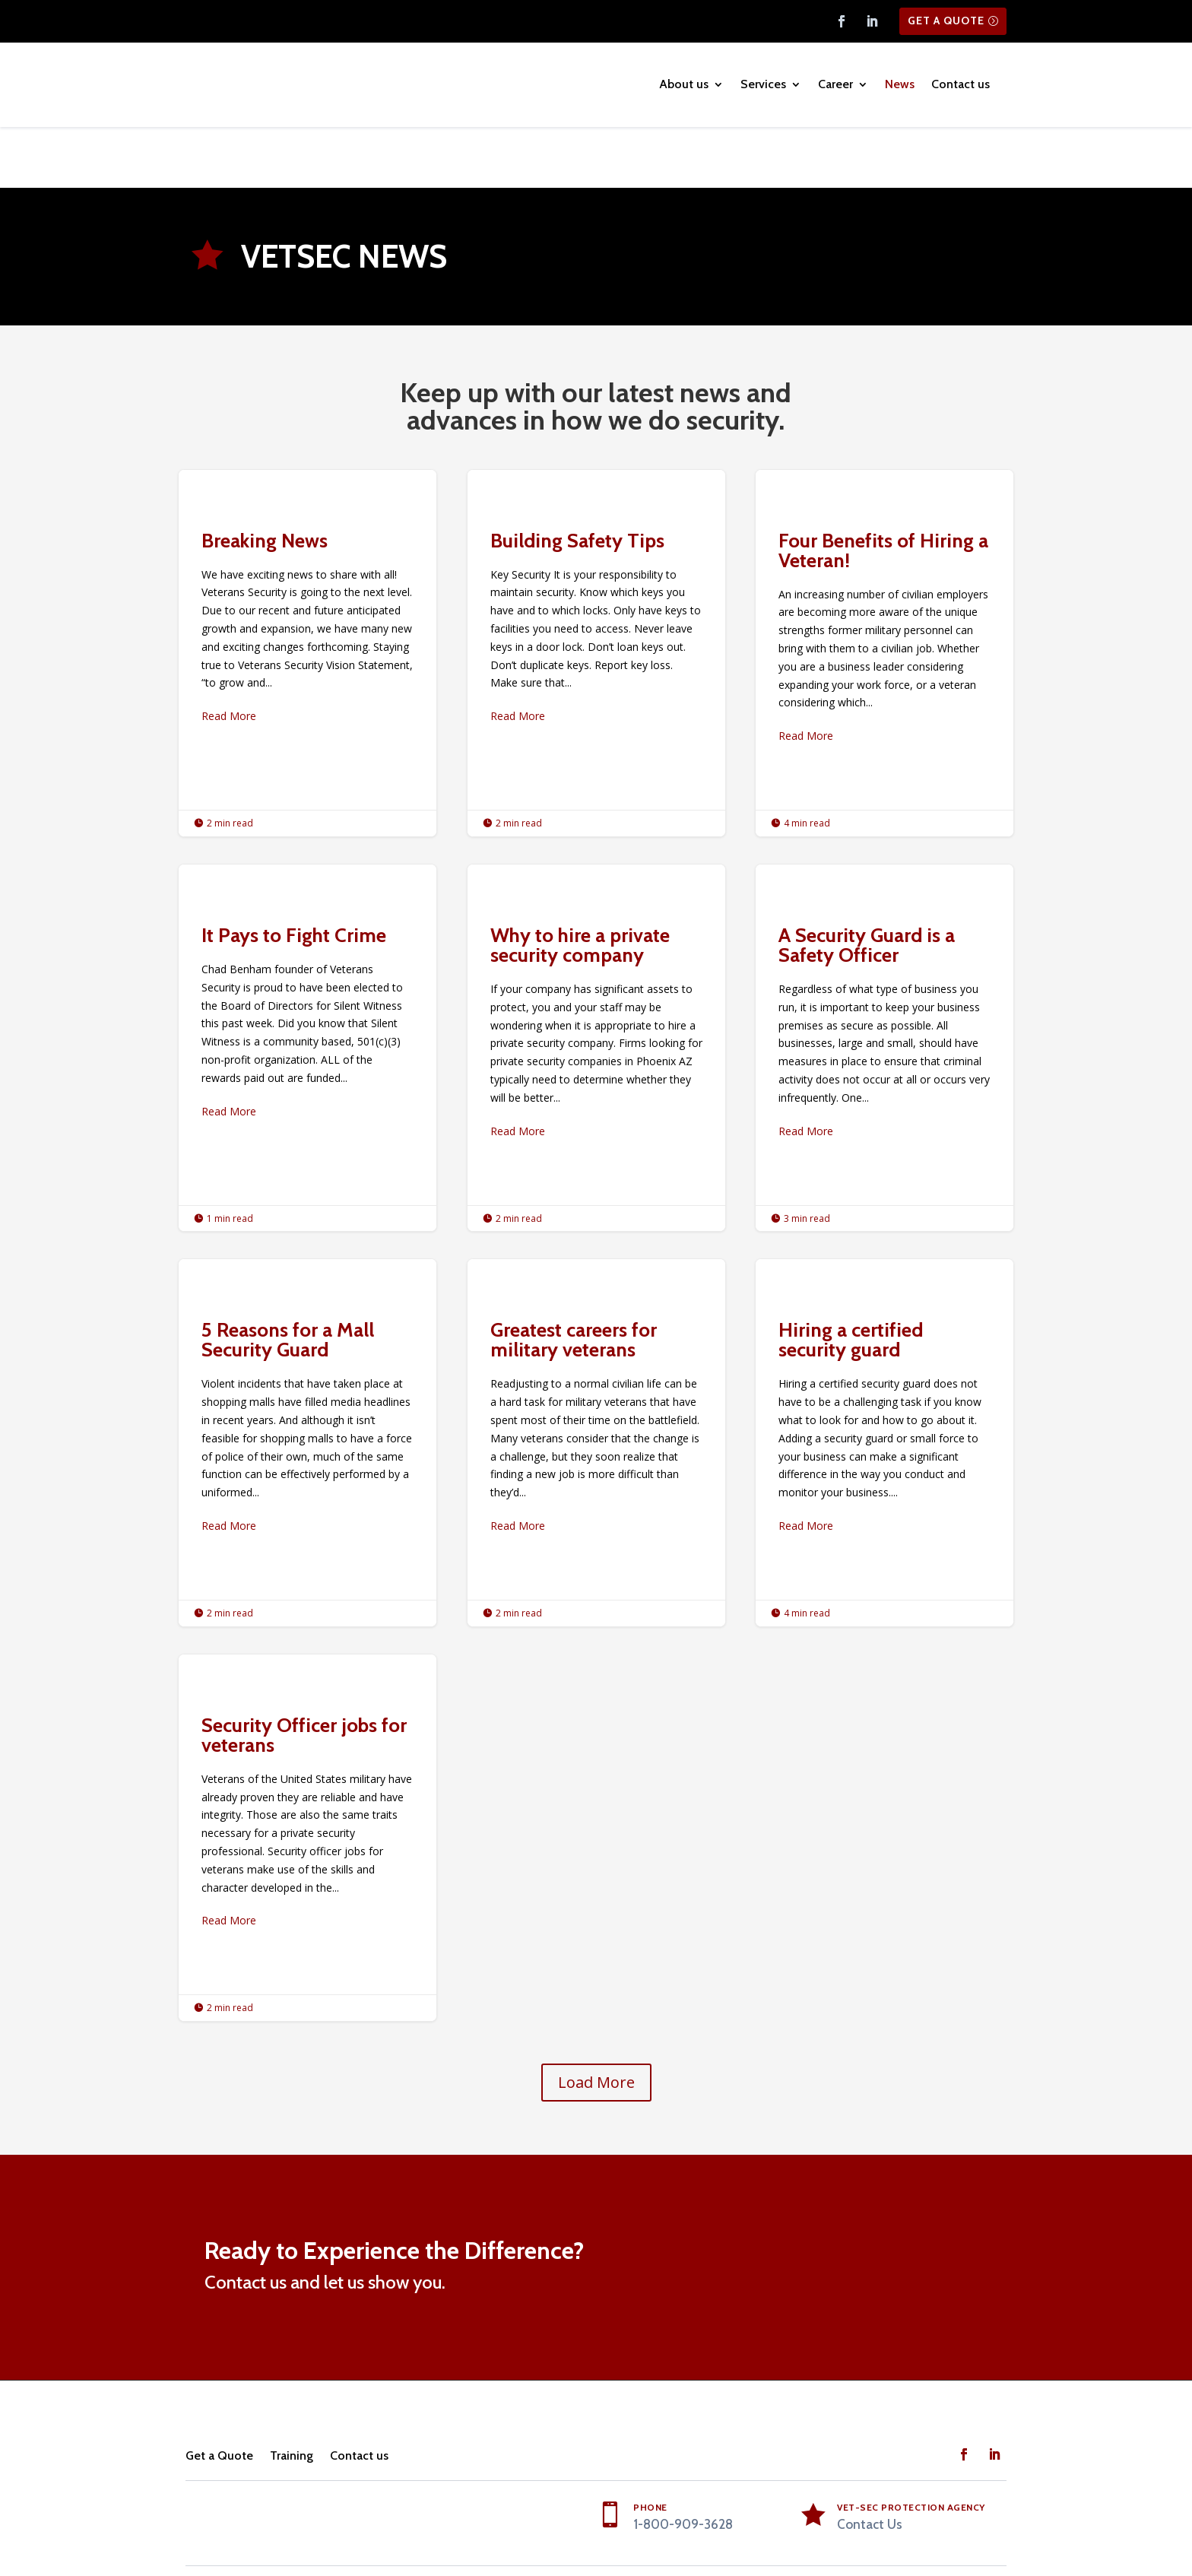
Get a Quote (946, 20)
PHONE (650, 2447)
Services (763, 84)
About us (684, 84)
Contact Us (869, 2464)
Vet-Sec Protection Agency (911, 2447)
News (900, 84)
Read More (228, 656)
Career (835, 84)
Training (291, 2395)
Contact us (960, 84)
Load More (596, 2022)
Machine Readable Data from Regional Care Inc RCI (884, 2529)
